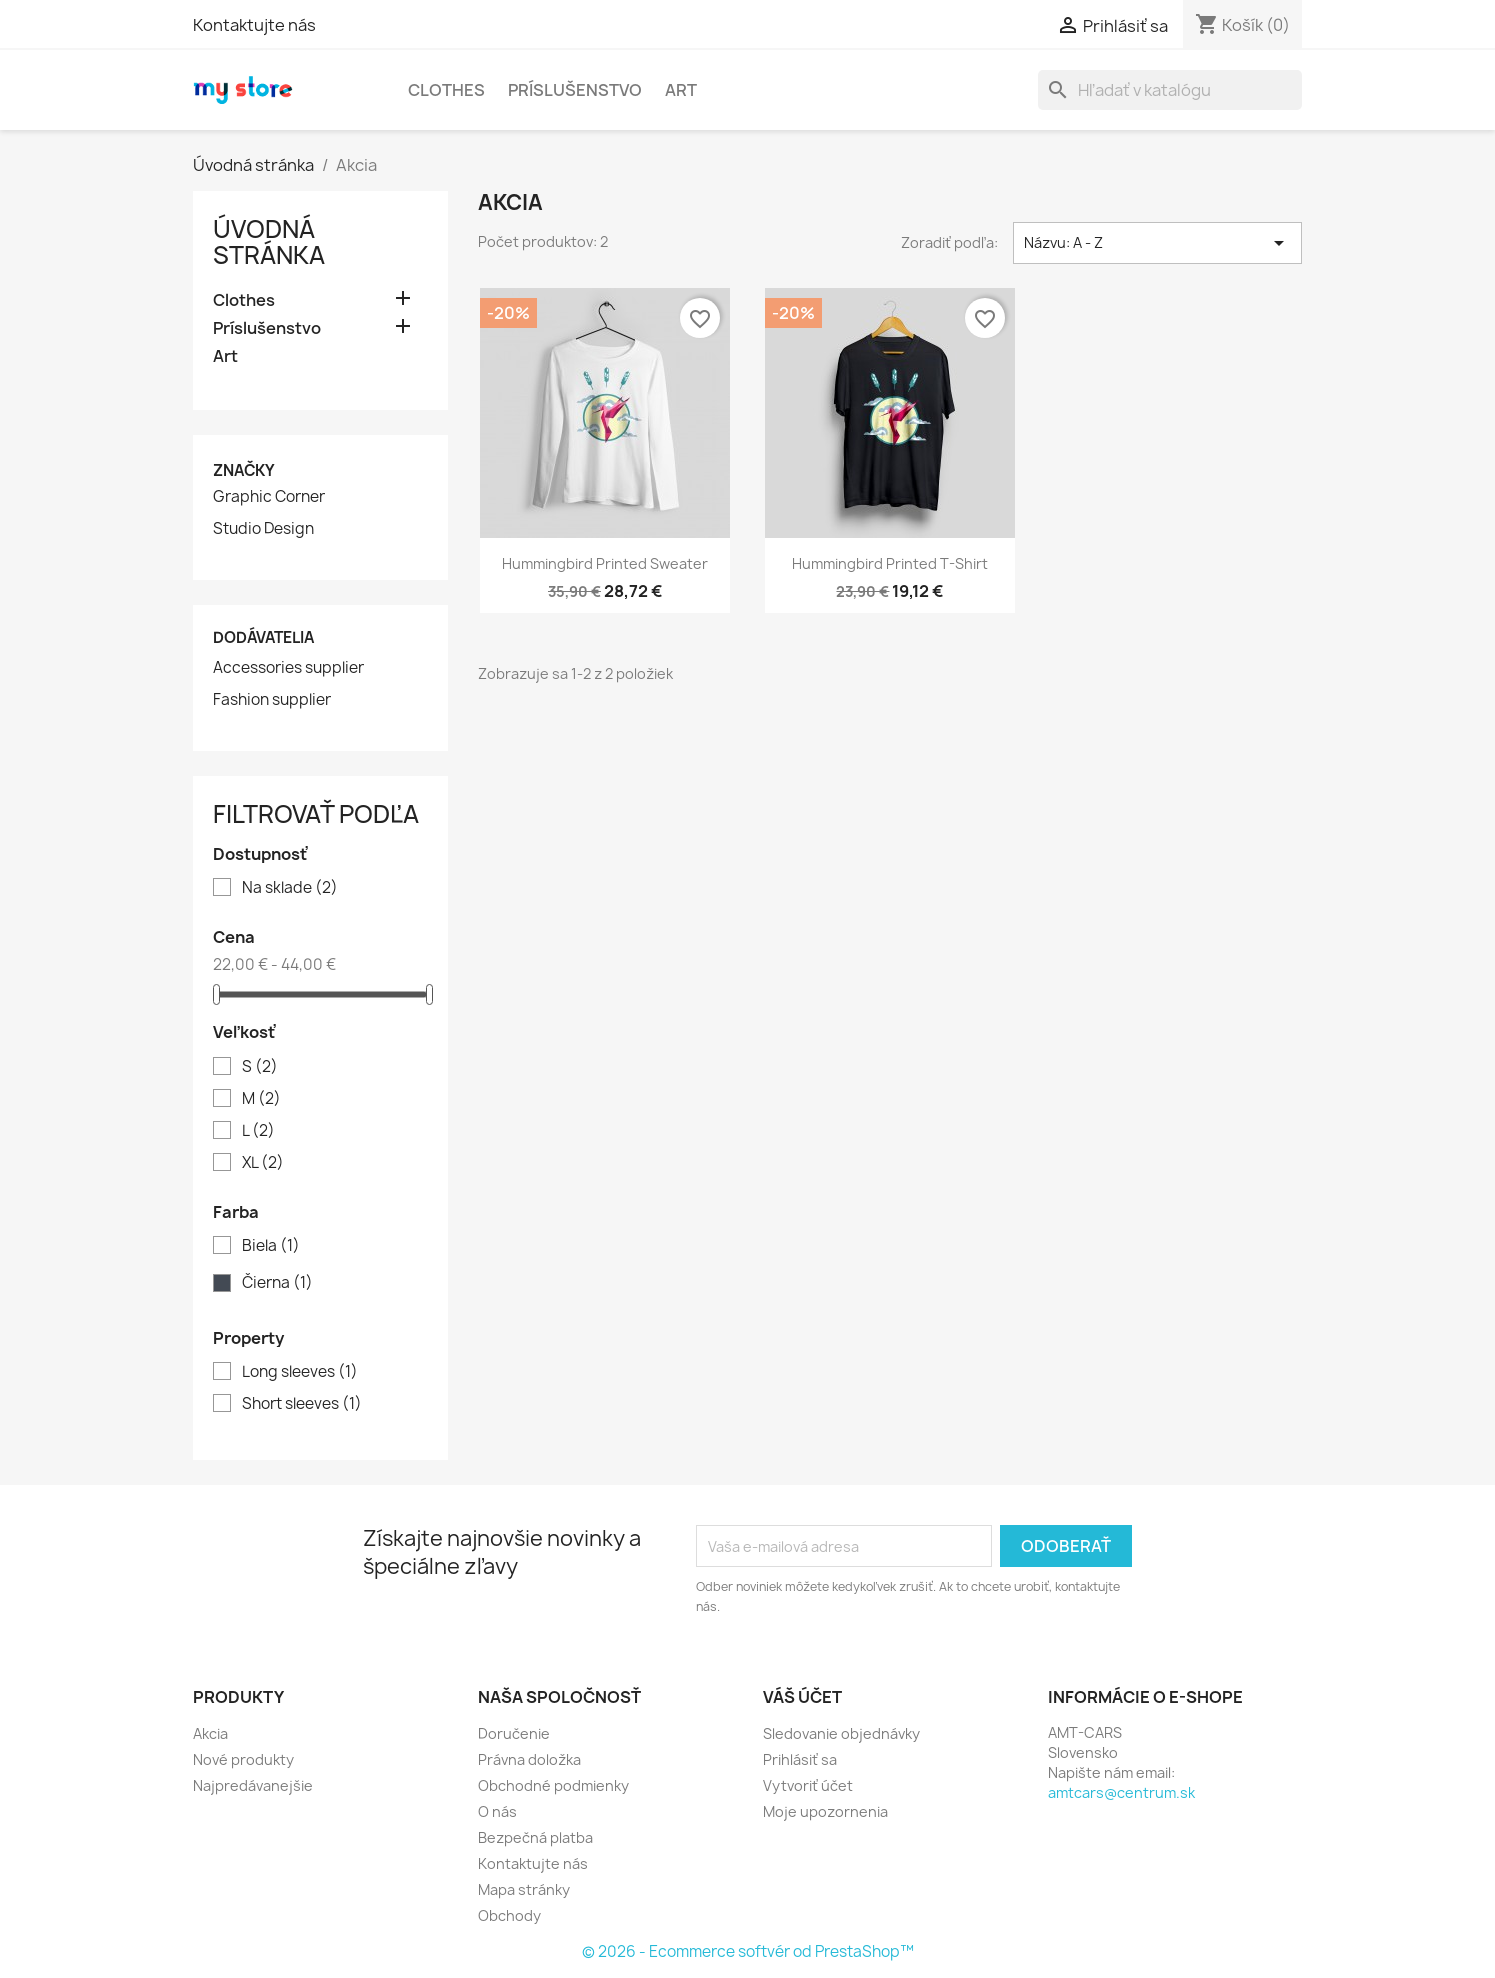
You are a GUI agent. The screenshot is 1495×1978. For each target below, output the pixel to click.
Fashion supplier (272, 700)
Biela (271, 1246)
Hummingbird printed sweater (605, 563)
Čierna (277, 1283)
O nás (497, 1811)
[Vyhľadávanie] (1170, 90)
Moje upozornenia (825, 1811)
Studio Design (263, 529)
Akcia (210, 1733)
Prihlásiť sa (800, 1759)
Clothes (446, 90)
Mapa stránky (524, 1889)
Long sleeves (300, 1372)
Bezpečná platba (535, 1837)
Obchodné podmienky (553, 1785)
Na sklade (290, 888)
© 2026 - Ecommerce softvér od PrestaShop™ (748, 1951)
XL (263, 1163)
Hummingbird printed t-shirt (890, 563)
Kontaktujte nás (254, 25)
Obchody (509, 1915)
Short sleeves (302, 1404)
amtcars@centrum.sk (1121, 1792)
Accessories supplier (288, 668)
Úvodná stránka (269, 242)
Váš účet (802, 1697)
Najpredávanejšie (253, 1785)
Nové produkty (243, 1759)
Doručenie (514, 1733)
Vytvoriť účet (808, 1785)
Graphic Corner (269, 497)
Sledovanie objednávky (841, 1733)
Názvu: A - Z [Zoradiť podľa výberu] (1157, 243)
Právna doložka (529, 1759)
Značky (244, 470)
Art (681, 90)
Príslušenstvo (575, 90)
